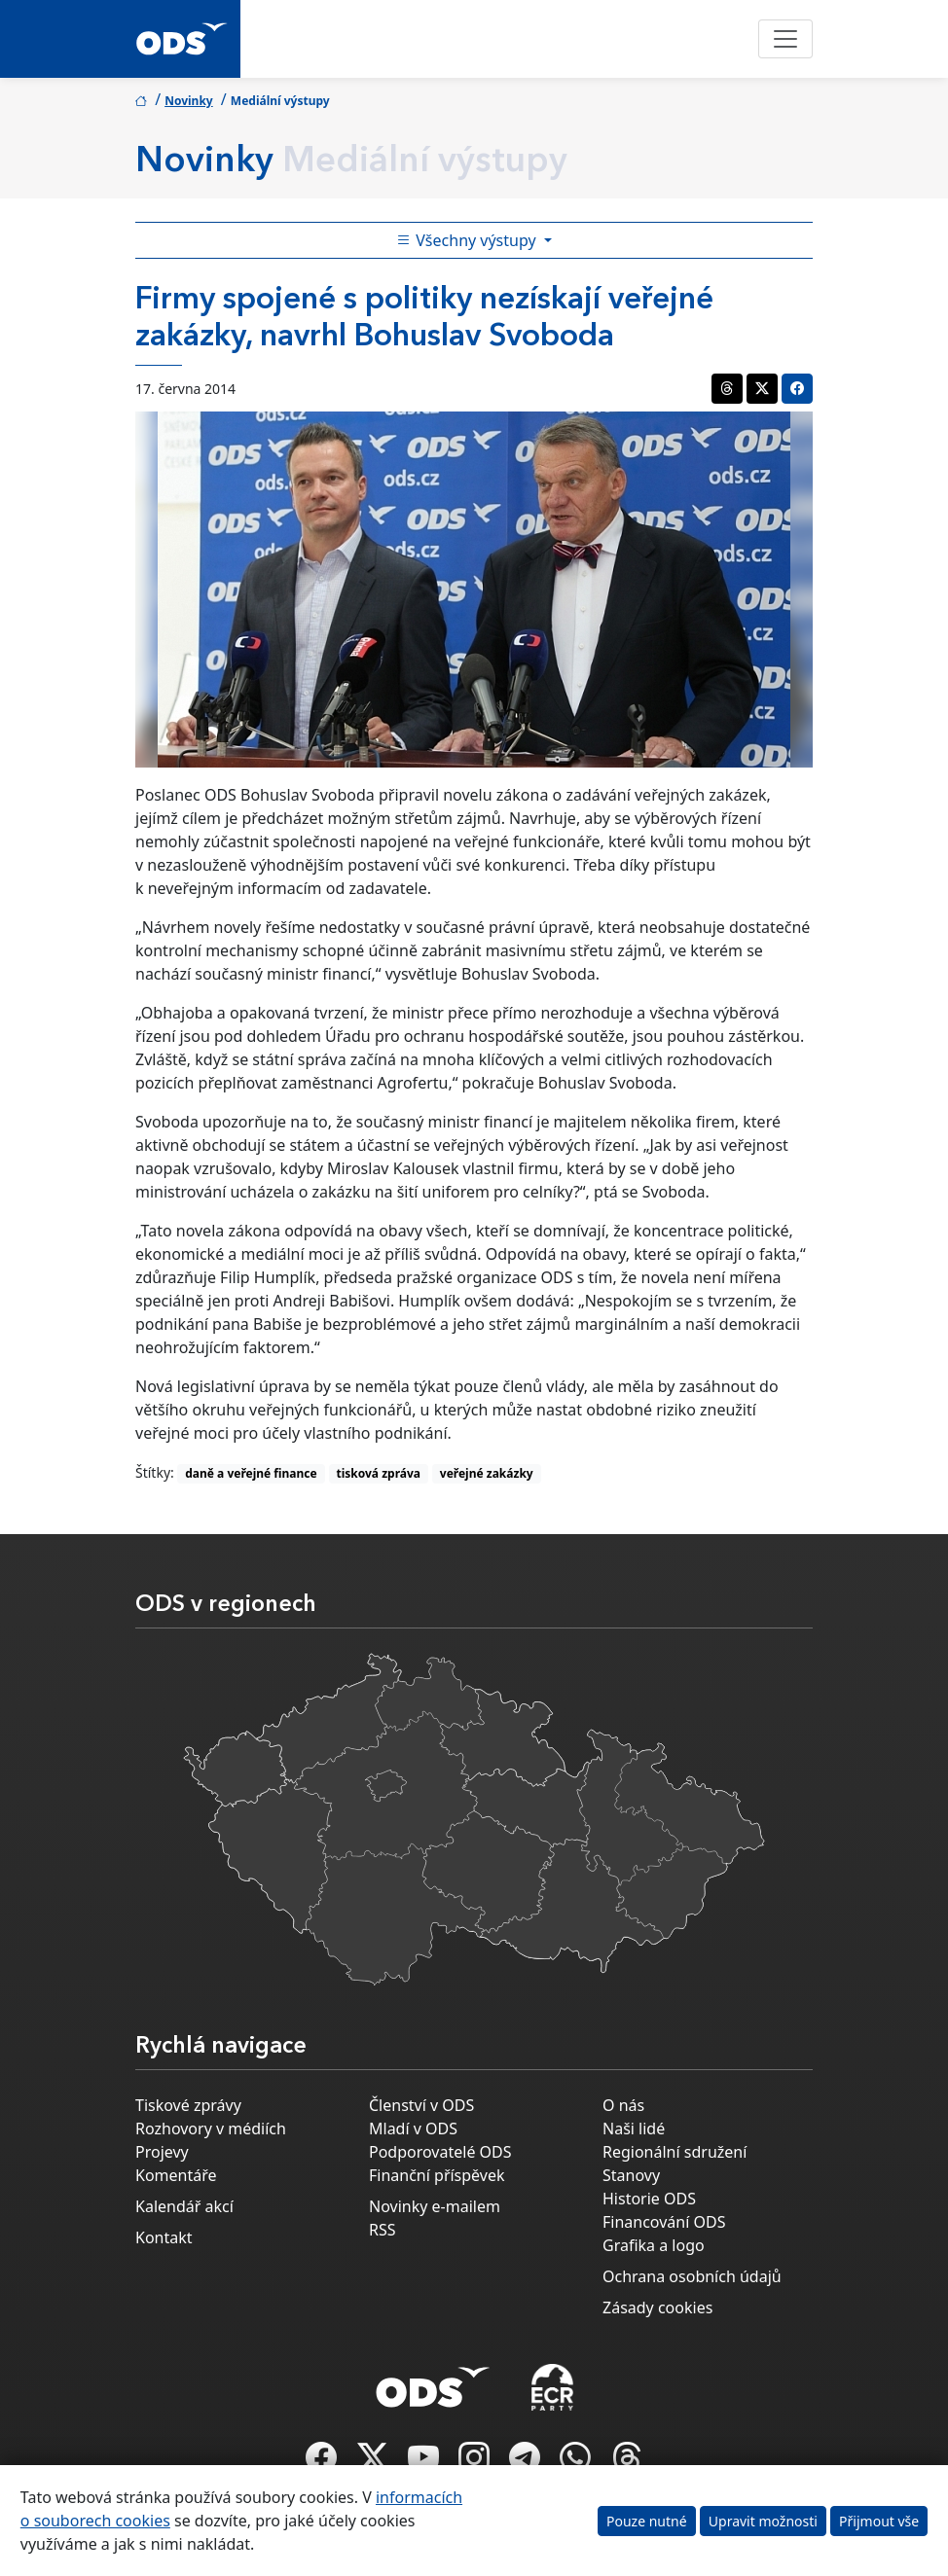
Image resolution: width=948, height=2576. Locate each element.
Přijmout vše (879, 2521)
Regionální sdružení (674, 2152)
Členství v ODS (421, 2105)
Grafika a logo (653, 2245)
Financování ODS (663, 2222)
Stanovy (631, 2175)
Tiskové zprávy (188, 2105)
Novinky (188, 100)
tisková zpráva (378, 1473)
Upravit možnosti (763, 2521)
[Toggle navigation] (785, 38)
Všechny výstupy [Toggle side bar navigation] (468, 240)
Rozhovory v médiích (210, 2128)
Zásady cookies (657, 2307)
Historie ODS (649, 2198)
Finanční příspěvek (437, 2175)
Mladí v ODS (413, 2128)
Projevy (162, 2152)
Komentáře (176, 2175)
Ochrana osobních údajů (692, 2276)
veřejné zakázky (486, 1473)
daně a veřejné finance (251, 1473)
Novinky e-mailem (434, 2206)
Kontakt (164, 2237)
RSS (382, 2229)
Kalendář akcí (184, 2206)
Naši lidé (633, 2128)
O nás (623, 2105)
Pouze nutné (646, 2521)
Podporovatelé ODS (440, 2152)
